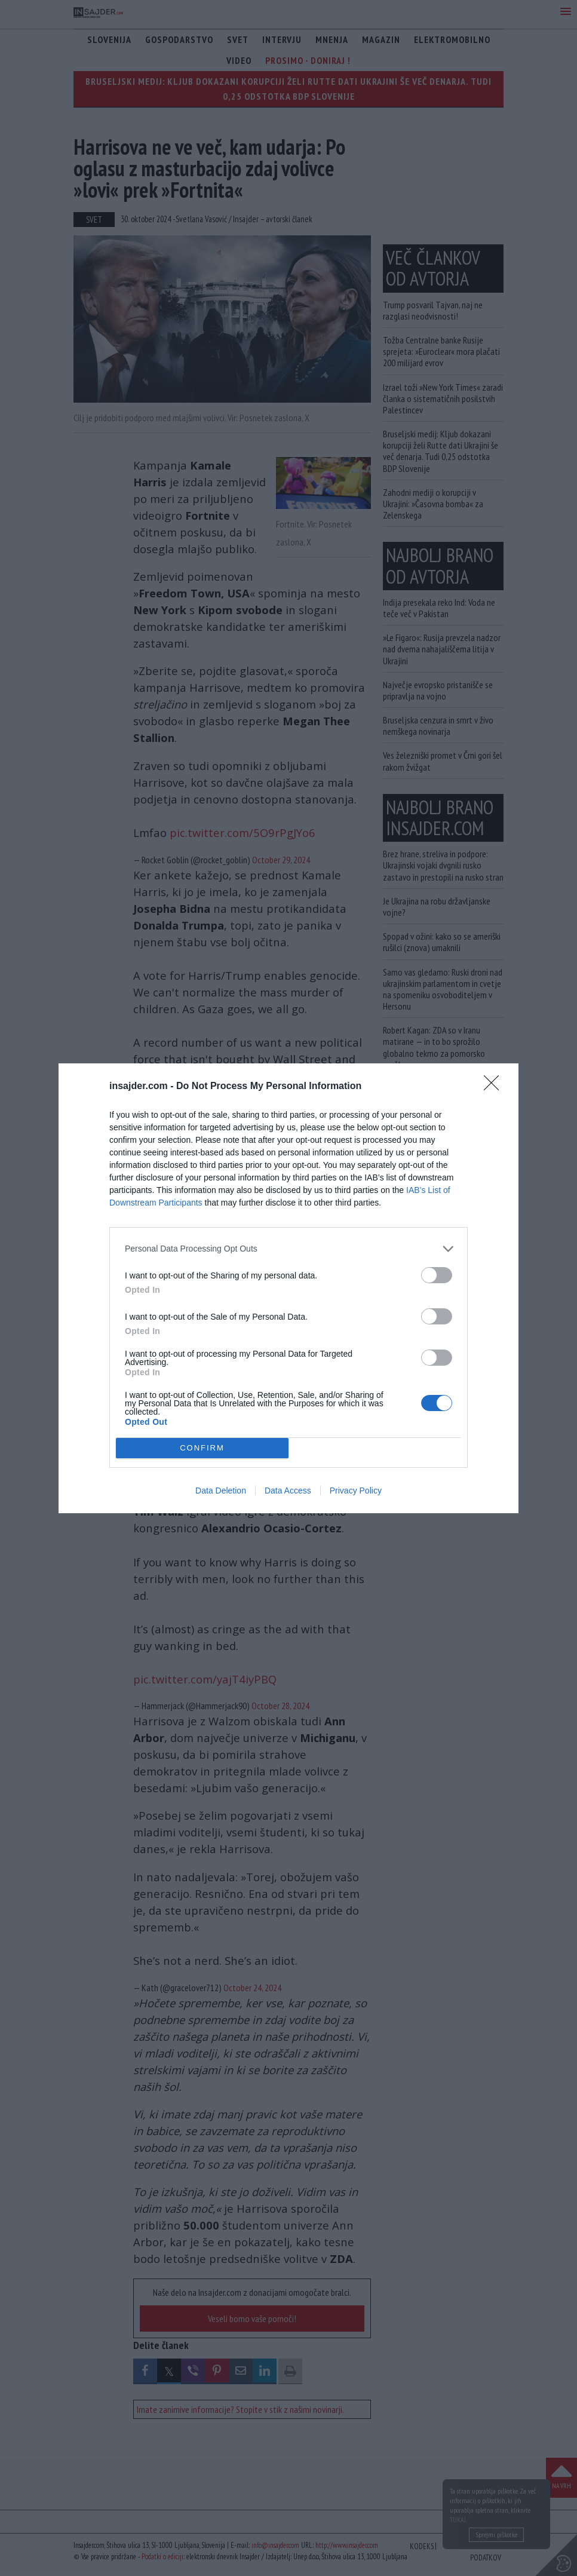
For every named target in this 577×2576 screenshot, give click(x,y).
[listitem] (288, 1249)
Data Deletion (220, 1490)
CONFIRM (202, 1447)
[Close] (495, 1086)
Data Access (288, 1490)
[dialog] (288, 1288)
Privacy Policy (356, 1490)
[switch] (436, 1275)
